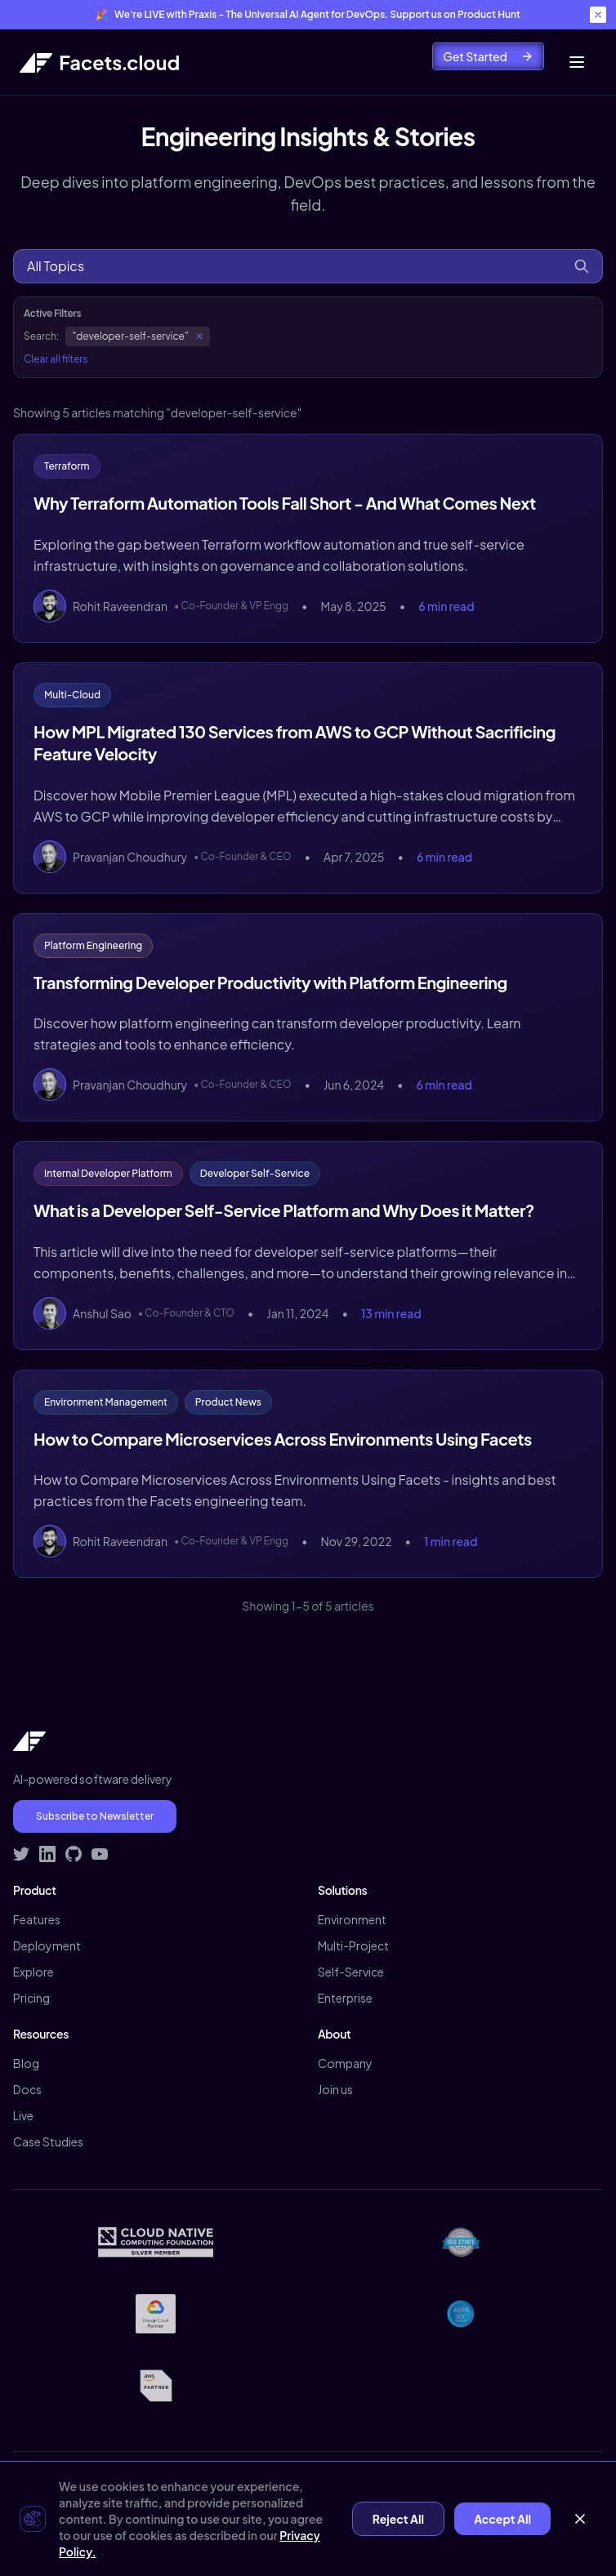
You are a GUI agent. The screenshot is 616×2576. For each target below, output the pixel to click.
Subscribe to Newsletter (95, 1816)
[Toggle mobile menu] (576, 62)
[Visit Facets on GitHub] (73, 1854)
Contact (309, 2515)
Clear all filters (55, 359)
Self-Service (351, 1971)
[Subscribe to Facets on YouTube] (100, 1854)
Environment (352, 1919)
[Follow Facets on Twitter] (21, 1854)
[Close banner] (598, 15)
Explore (33, 1971)
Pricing (31, 1997)
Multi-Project (353, 1945)
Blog (26, 2063)
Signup (424, 2515)
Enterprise (345, 1997)
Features (36, 1919)
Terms (249, 2515)
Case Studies (48, 2141)
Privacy (193, 2515)
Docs (27, 2089)
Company (345, 2063)
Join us (335, 2089)
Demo (369, 2515)
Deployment (47, 1945)
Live (23, 2115)
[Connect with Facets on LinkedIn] (47, 1854)
